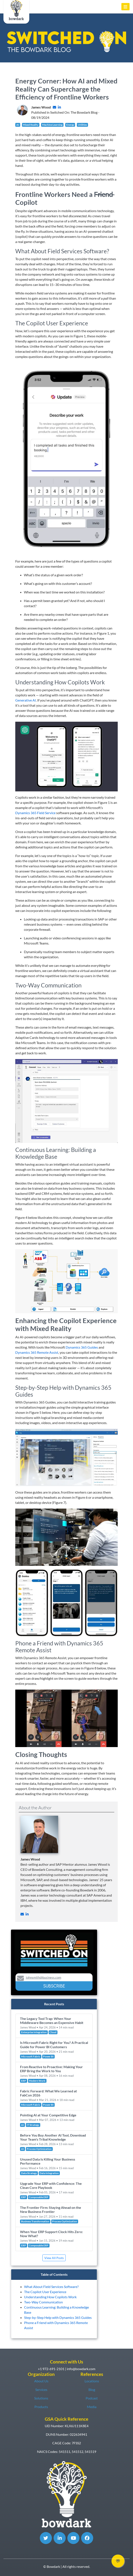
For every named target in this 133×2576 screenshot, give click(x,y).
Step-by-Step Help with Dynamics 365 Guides (58, 2317)
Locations (92, 2381)
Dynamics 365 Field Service (35, 813)
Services (41, 2389)
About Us (41, 2381)
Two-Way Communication (43, 2302)
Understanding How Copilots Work (50, 2297)
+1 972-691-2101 (51, 2369)
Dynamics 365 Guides (82, 1347)
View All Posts (54, 2258)
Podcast (92, 2398)
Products (41, 2407)
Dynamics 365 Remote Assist (36, 1352)
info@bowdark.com (81, 2369)
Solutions (41, 2398)
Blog (91, 2389)
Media (91, 2407)
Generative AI (25, 700)
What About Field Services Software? (51, 2287)
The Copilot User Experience (45, 2292)
